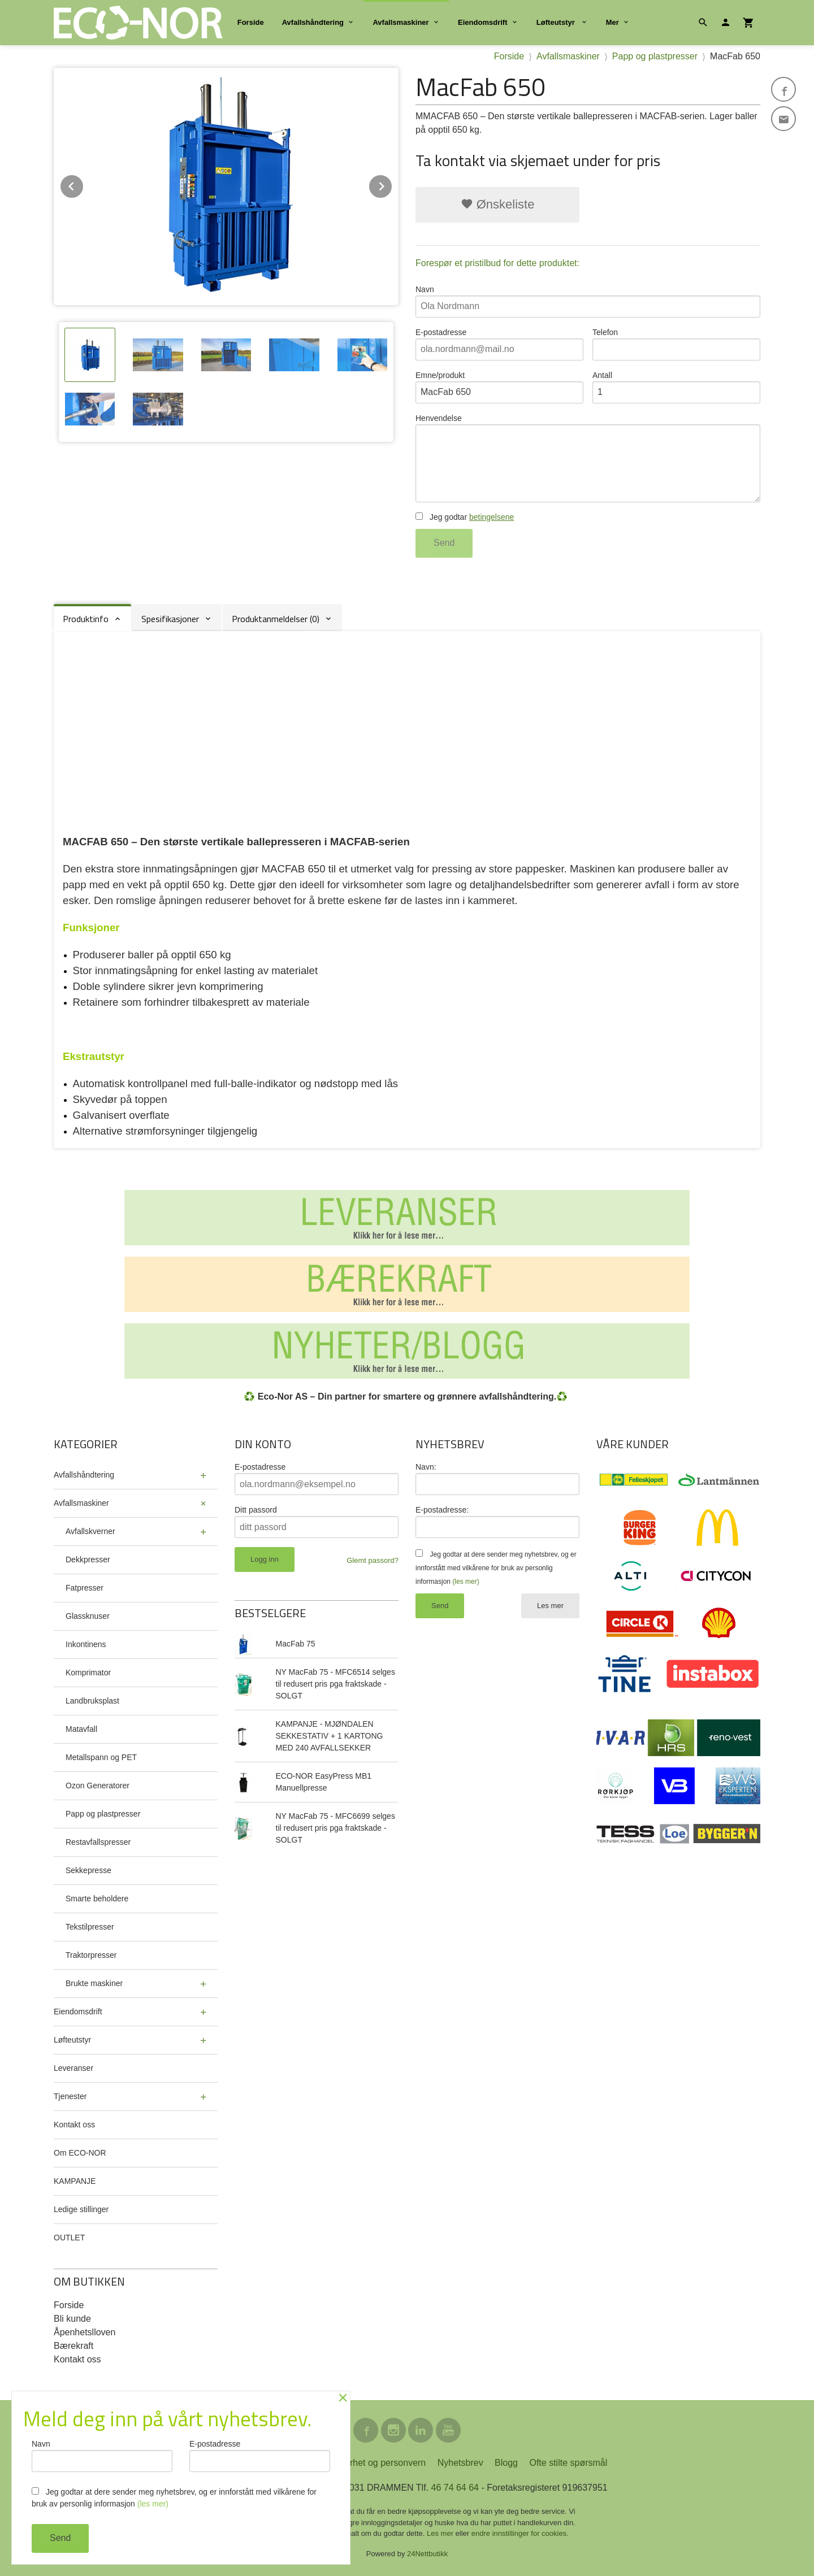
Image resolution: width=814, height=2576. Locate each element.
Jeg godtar (464, 517)
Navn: (425, 1466)
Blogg (506, 2463)
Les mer (550, 1605)
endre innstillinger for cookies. (520, 2533)
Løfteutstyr (556, 22)
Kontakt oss (74, 2124)
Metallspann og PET (101, 1757)
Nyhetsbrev (460, 2463)
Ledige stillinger (81, 2209)
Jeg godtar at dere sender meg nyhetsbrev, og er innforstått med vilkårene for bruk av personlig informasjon (496, 1567)
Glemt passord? (373, 1560)
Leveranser (73, 2068)
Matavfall (81, 1729)
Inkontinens (86, 1644)
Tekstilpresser (90, 1926)
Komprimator (88, 1672)
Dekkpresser (88, 1559)
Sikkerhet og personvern (377, 2463)
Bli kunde (72, 2318)
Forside (250, 22)
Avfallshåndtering (313, 22)
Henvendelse (587, 458)
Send (444, 543)
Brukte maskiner (94, 1983)
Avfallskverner (90, 1531)
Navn (587, 301)
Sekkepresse (88, 1870)
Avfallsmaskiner (400, 22)
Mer (612, 22)
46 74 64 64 (455, 2487)
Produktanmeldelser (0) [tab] (275, 618)
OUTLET (69, 2237)
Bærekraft (73, 2346)
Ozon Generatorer (97, 1785)
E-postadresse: (442, 1509)
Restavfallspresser (98, 1842)
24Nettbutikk (427, 2553)
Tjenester (70, 2096)
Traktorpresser (91, 1955)
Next (392, 184)
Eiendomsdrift (482, 22)
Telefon (676, 344)
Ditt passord (256, 1509)
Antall (676, 387)
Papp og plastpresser (103, 1813)
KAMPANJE (75, 2181)
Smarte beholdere (97, 1898)
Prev (83, 184)
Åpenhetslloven (84, 2332)
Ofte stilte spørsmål (568, 2463)
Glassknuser (88, 1616)
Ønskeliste (498, 204)
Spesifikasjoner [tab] (170, 618)
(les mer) (465, 1581)
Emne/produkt (499, 387)
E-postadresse (499, 344)
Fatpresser (84, 1587)
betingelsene (491, 517)
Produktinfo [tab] (86, 618)
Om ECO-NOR (80, 2152)
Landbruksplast (92, 1700)
